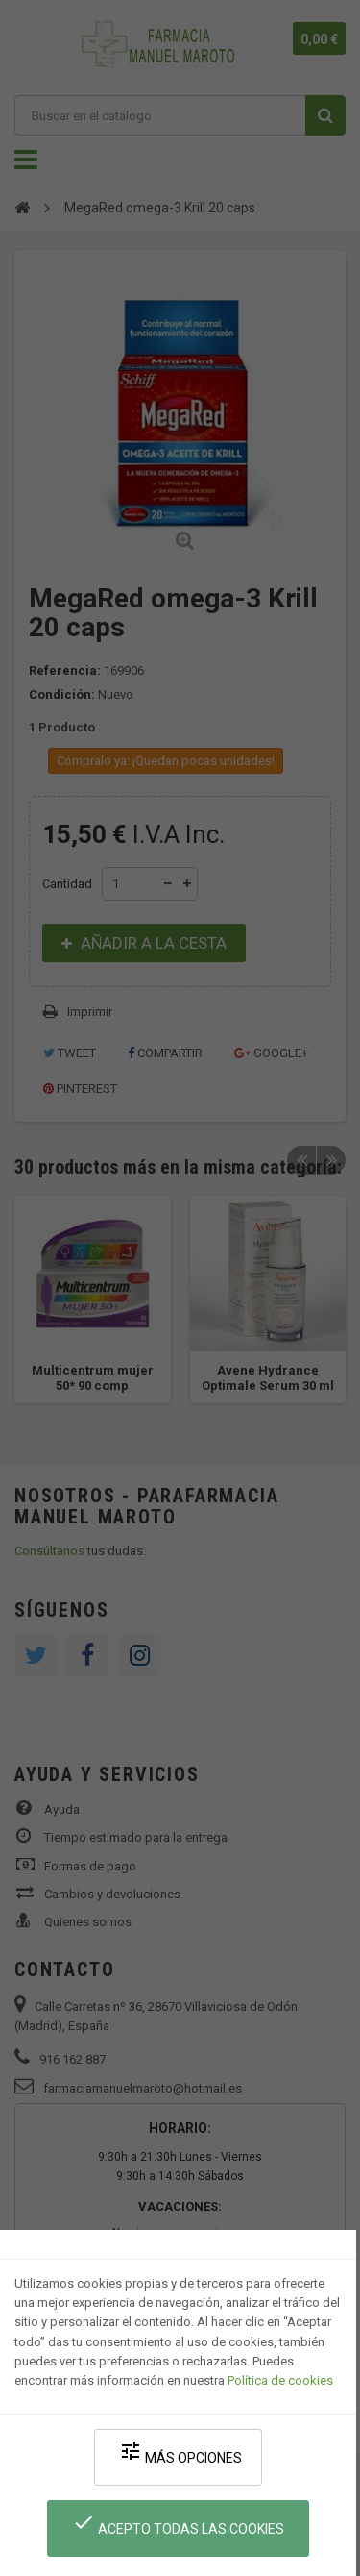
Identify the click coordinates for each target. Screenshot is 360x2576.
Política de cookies (280, 2380)
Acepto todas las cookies (178, 2524)
